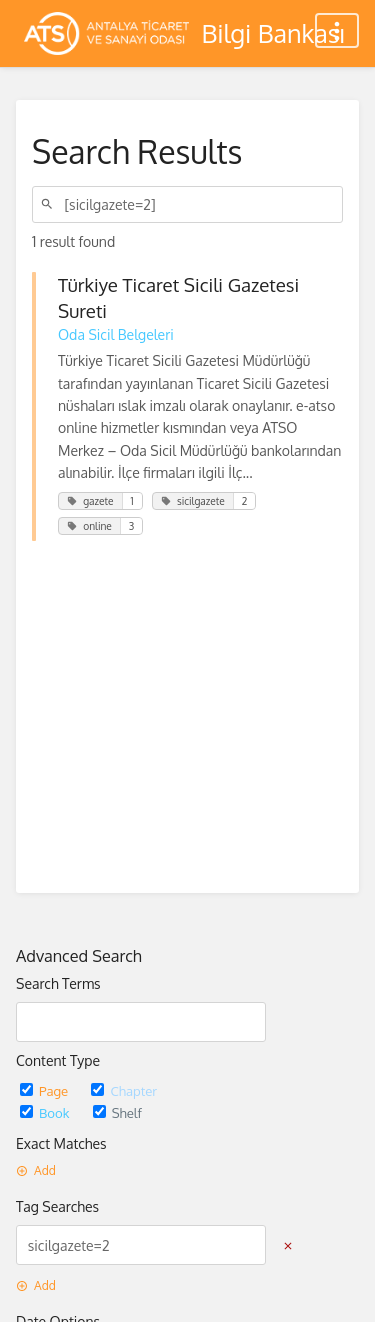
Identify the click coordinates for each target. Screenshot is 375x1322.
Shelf (117, 1112)
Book (46, 1112)
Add (36, 1170)
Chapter (124, 1090)
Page (45, 1090)
